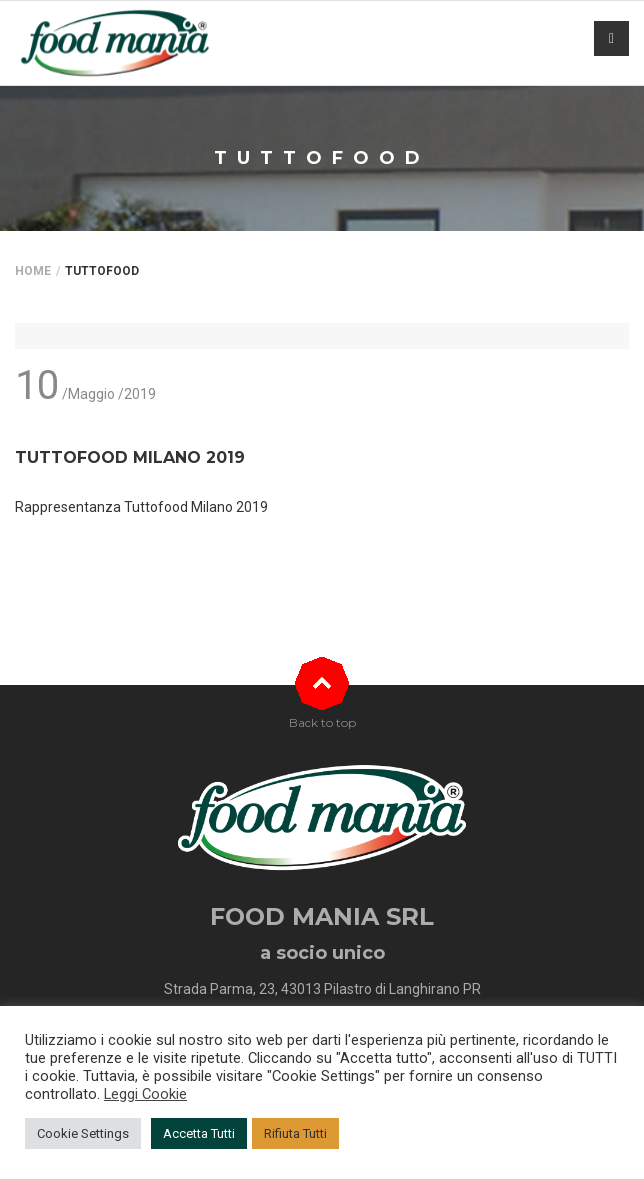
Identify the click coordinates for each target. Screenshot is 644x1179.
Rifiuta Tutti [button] (295, 1133)
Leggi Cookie (145, 1094)
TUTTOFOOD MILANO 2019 (130, 457)
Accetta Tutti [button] (199, 1133)
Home (33, 271)
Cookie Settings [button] (83, 1133)
